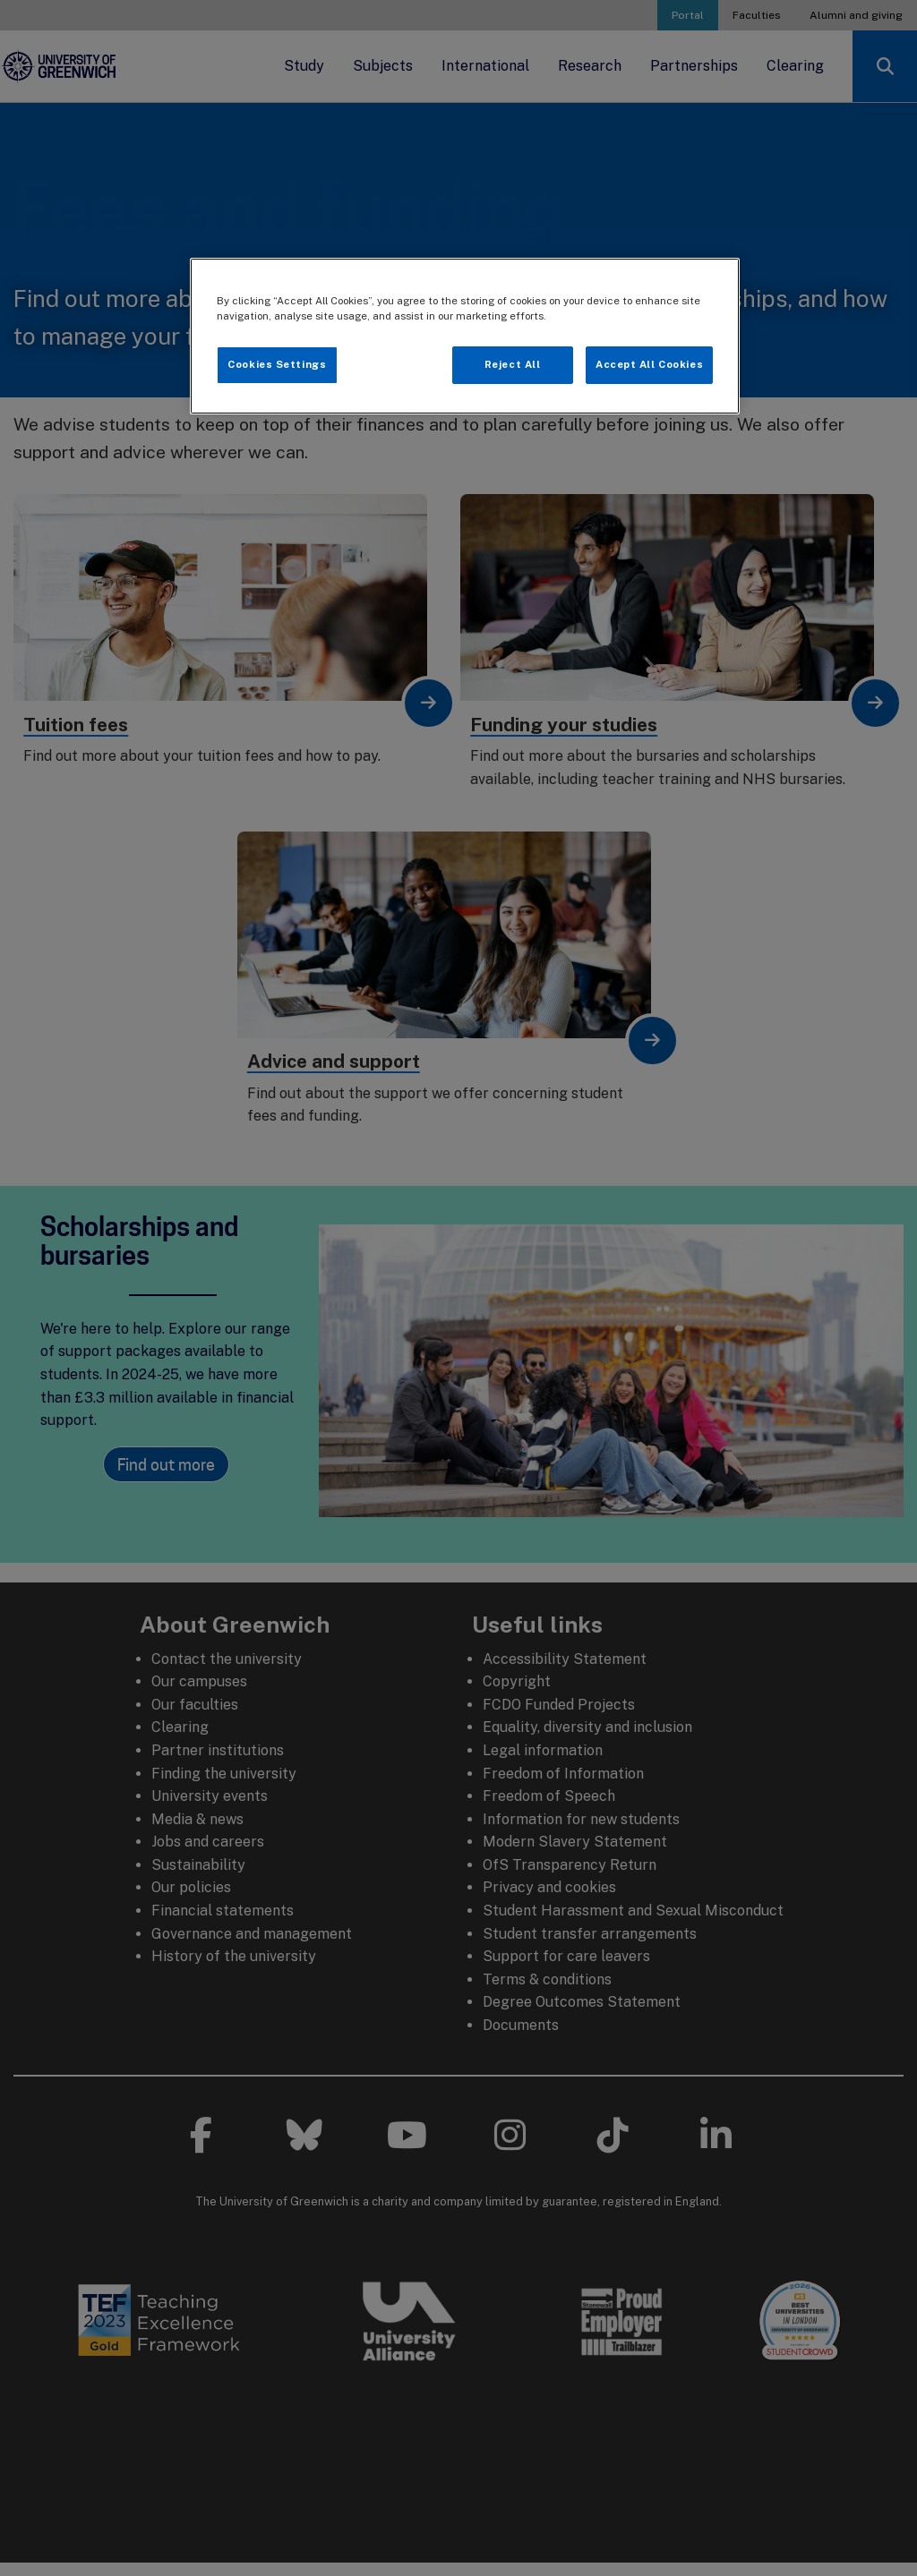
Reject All (512, 364)
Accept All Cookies (649, 364)
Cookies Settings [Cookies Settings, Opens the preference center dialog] (276, 364)
